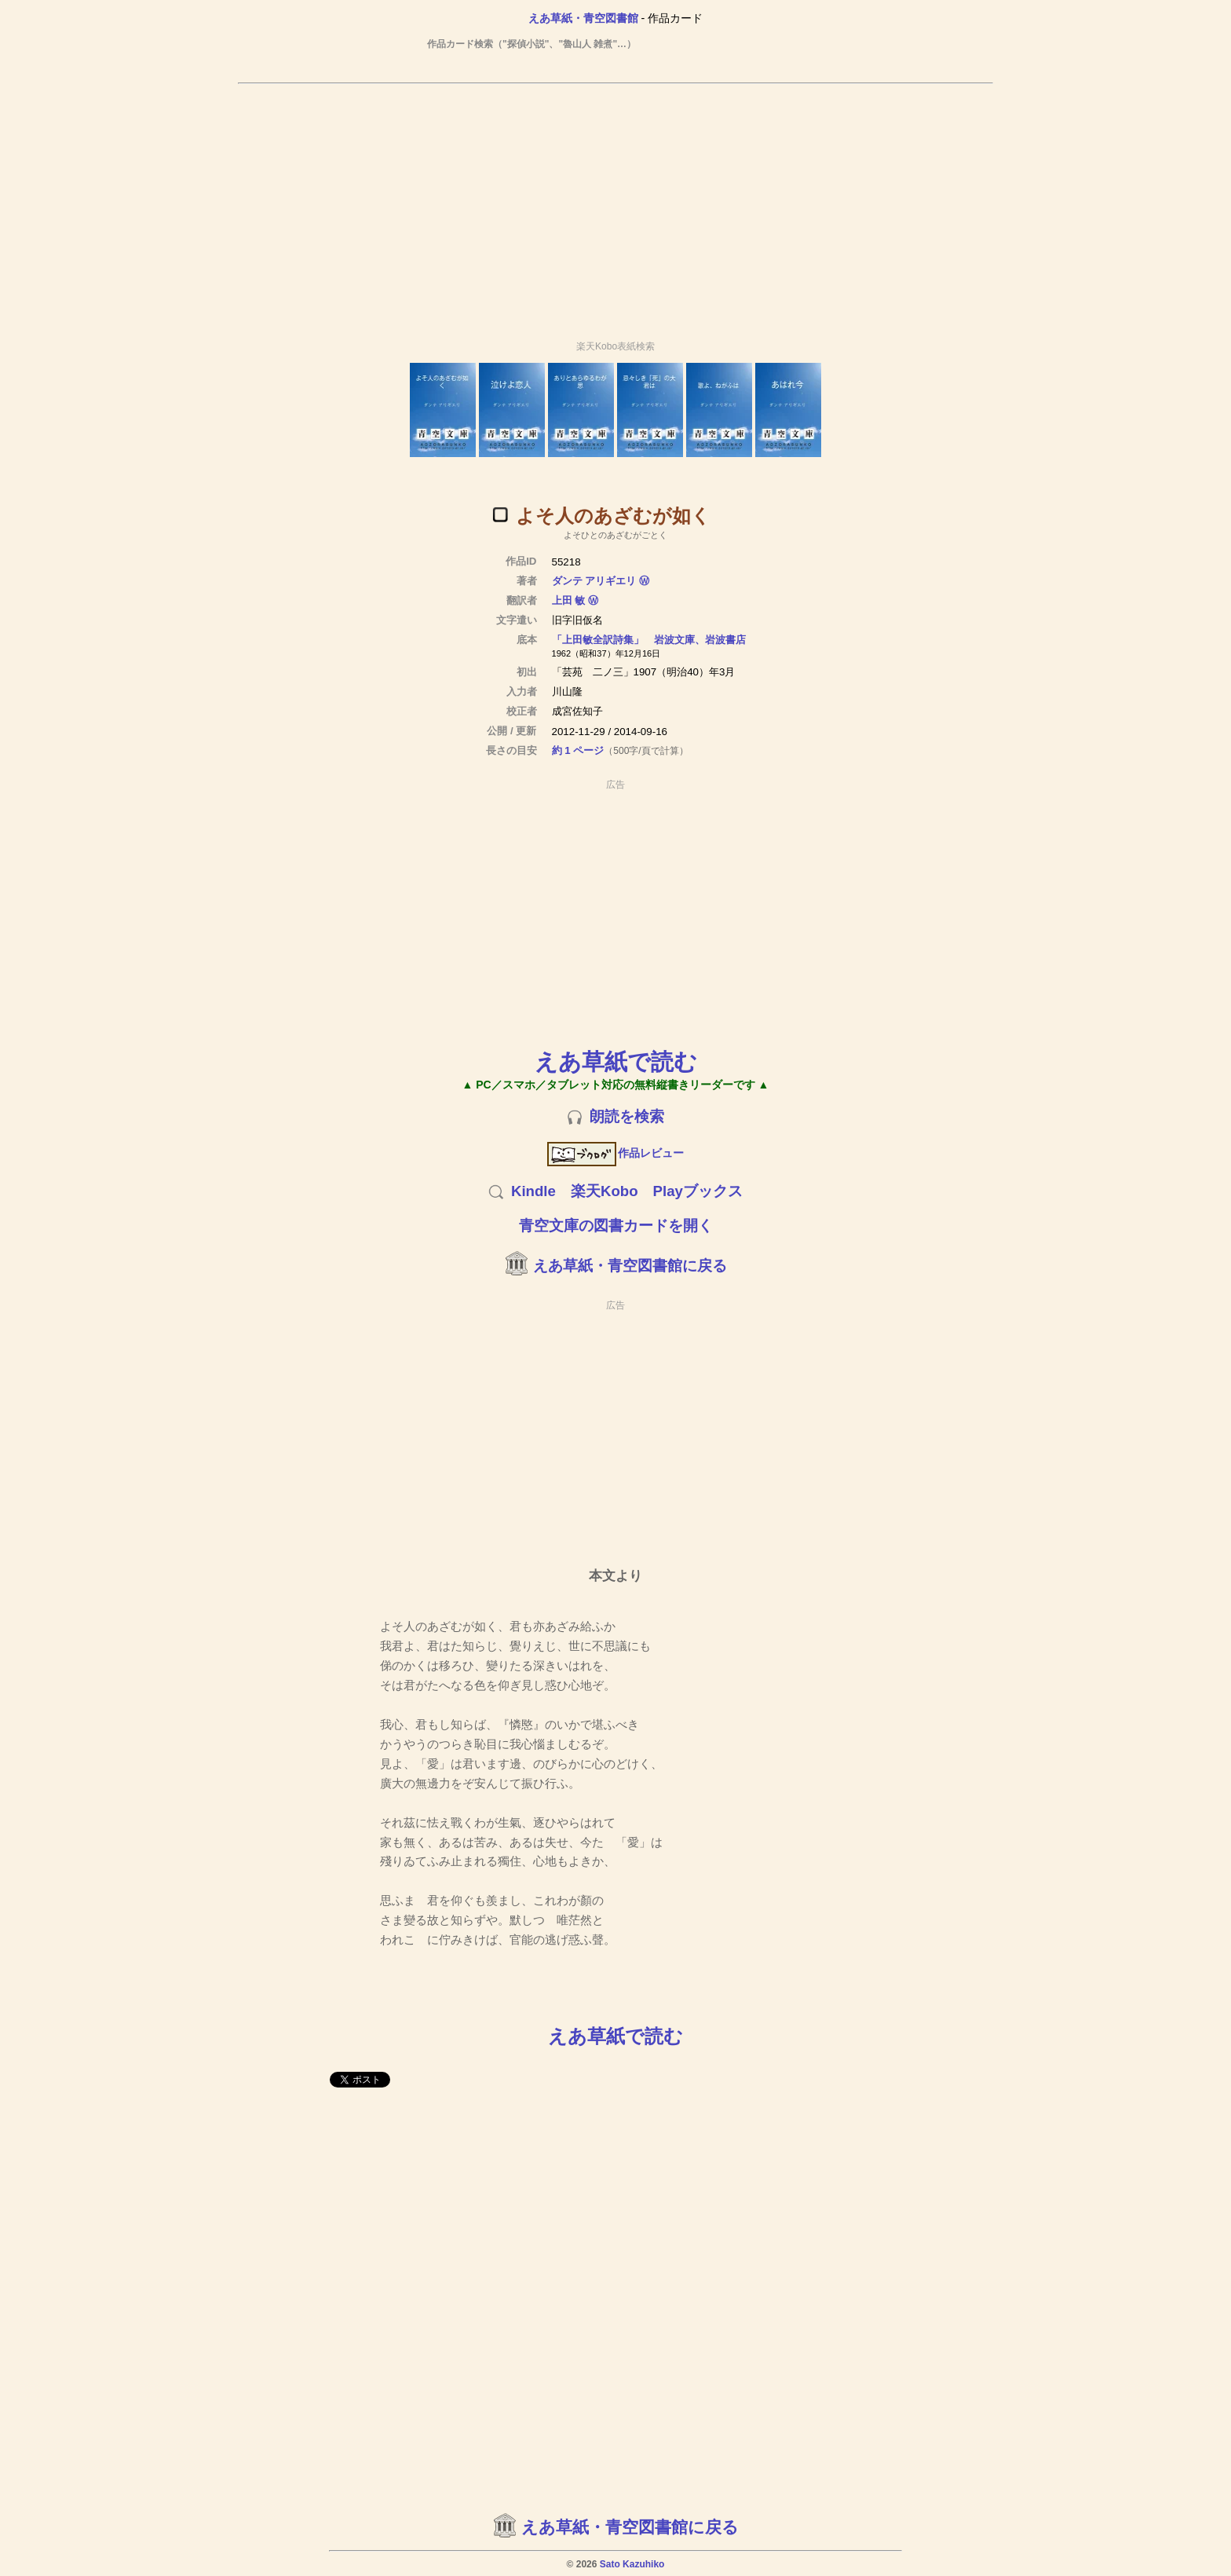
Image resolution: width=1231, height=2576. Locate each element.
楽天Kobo (604, 1191)
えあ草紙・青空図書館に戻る (630, 1265)
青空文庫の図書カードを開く (616, 1225)
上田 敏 (569, 600)
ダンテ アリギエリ (594, 581)
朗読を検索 (627, 1116)
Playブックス (698, 1191)
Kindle (533, 1191)
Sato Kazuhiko (632, 2564)
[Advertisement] (615, 205)
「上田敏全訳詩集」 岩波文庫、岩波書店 (649, 640)
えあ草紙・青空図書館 (583, 18)
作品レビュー (616, 1153)
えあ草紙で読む (616, 1061)
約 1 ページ (578, 750)
